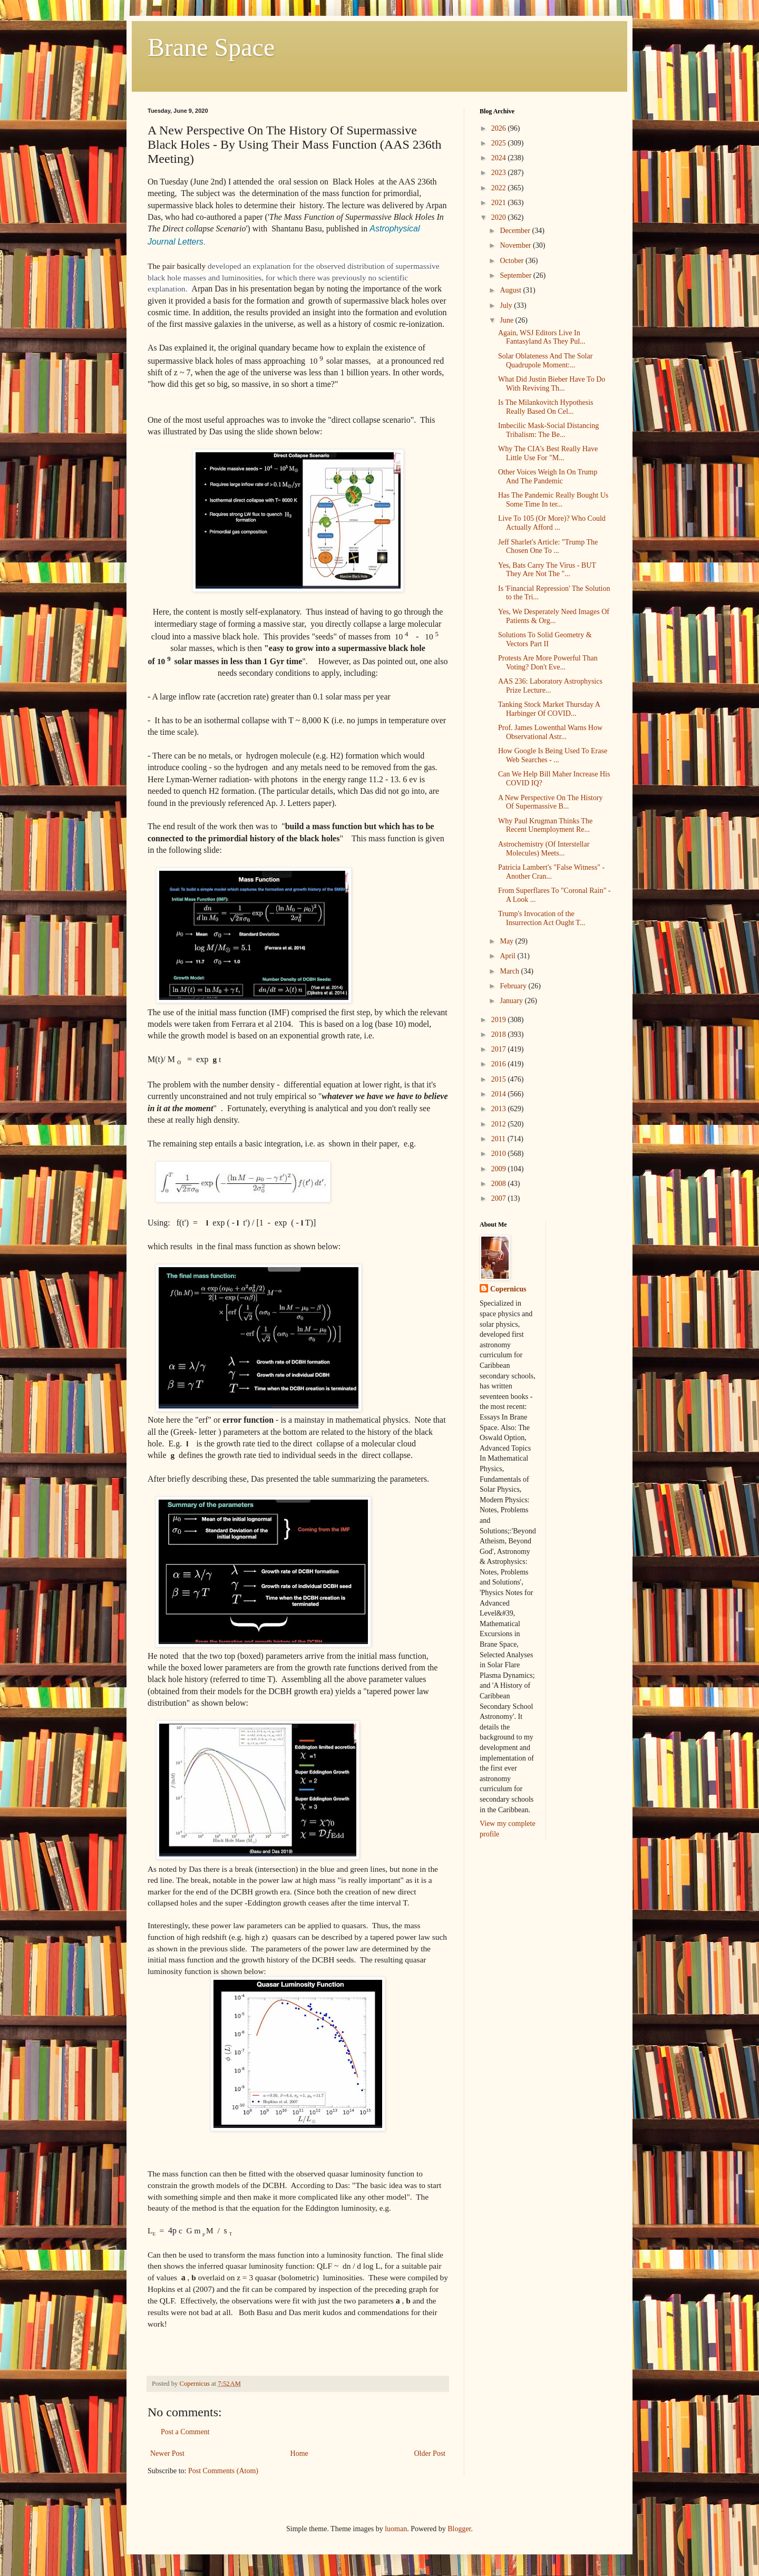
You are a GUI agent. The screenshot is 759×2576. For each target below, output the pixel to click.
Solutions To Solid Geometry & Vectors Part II (545, 639)
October (513, 261)
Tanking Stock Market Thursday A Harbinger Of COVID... (549, 709)
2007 (499, 1198)
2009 (499, 1169)
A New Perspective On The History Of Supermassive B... (550, 802)
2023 (499, 173)
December (516, 231)
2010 (499, 1154)
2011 (499, 1139)
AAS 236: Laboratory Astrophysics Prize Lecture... (550, 685)
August (511, 290)
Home (299, 2453)
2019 (499, 1020)
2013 (499, 1109)
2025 (499, 143)
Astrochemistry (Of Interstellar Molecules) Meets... (543, 848)
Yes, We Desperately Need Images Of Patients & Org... (553, 616)
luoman (396, 2529)
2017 (499, 1049)
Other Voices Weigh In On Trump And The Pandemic (547, 476)
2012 (499, 1124)
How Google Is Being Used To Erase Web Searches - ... (552, 755)
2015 (499, 1079)
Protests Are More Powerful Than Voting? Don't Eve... (548, 662)
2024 (499, 158)
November (516, 245)
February (514, 986)
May (507, 941)
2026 (499, 128)
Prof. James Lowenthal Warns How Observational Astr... (550, 732)
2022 (499, 188)
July (507, 305)
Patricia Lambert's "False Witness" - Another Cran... (551, 871)
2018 (499, 1034)
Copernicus (508, 1289)
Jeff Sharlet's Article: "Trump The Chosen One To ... (548, 546)
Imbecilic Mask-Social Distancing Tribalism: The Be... (548, 430)
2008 (499, 1184)
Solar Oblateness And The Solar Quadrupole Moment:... (545, 360)
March (510, 971)
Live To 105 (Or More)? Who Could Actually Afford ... (552, 522)
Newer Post (167, 2453)
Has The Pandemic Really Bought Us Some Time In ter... (553, 499)
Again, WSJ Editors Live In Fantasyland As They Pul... (542, 337)
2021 (499, 203)
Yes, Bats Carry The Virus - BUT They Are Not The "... (547, 569)
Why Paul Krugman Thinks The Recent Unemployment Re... (545, 825)
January (512, 1001)
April (508, 956)
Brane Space (211, 47)
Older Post (430, 2453)
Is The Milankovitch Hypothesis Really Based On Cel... (545, 406)
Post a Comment (185, 2432)
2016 (499, 1064)
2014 (499, 1094)
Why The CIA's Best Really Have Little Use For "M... (548, 453)
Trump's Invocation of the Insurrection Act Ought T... (541, 918)
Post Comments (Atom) (223, 2471)
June (507, 320)
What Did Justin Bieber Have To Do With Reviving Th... (551, 383)
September (516, 275)
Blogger (459, 2529)
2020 (499, 217)
